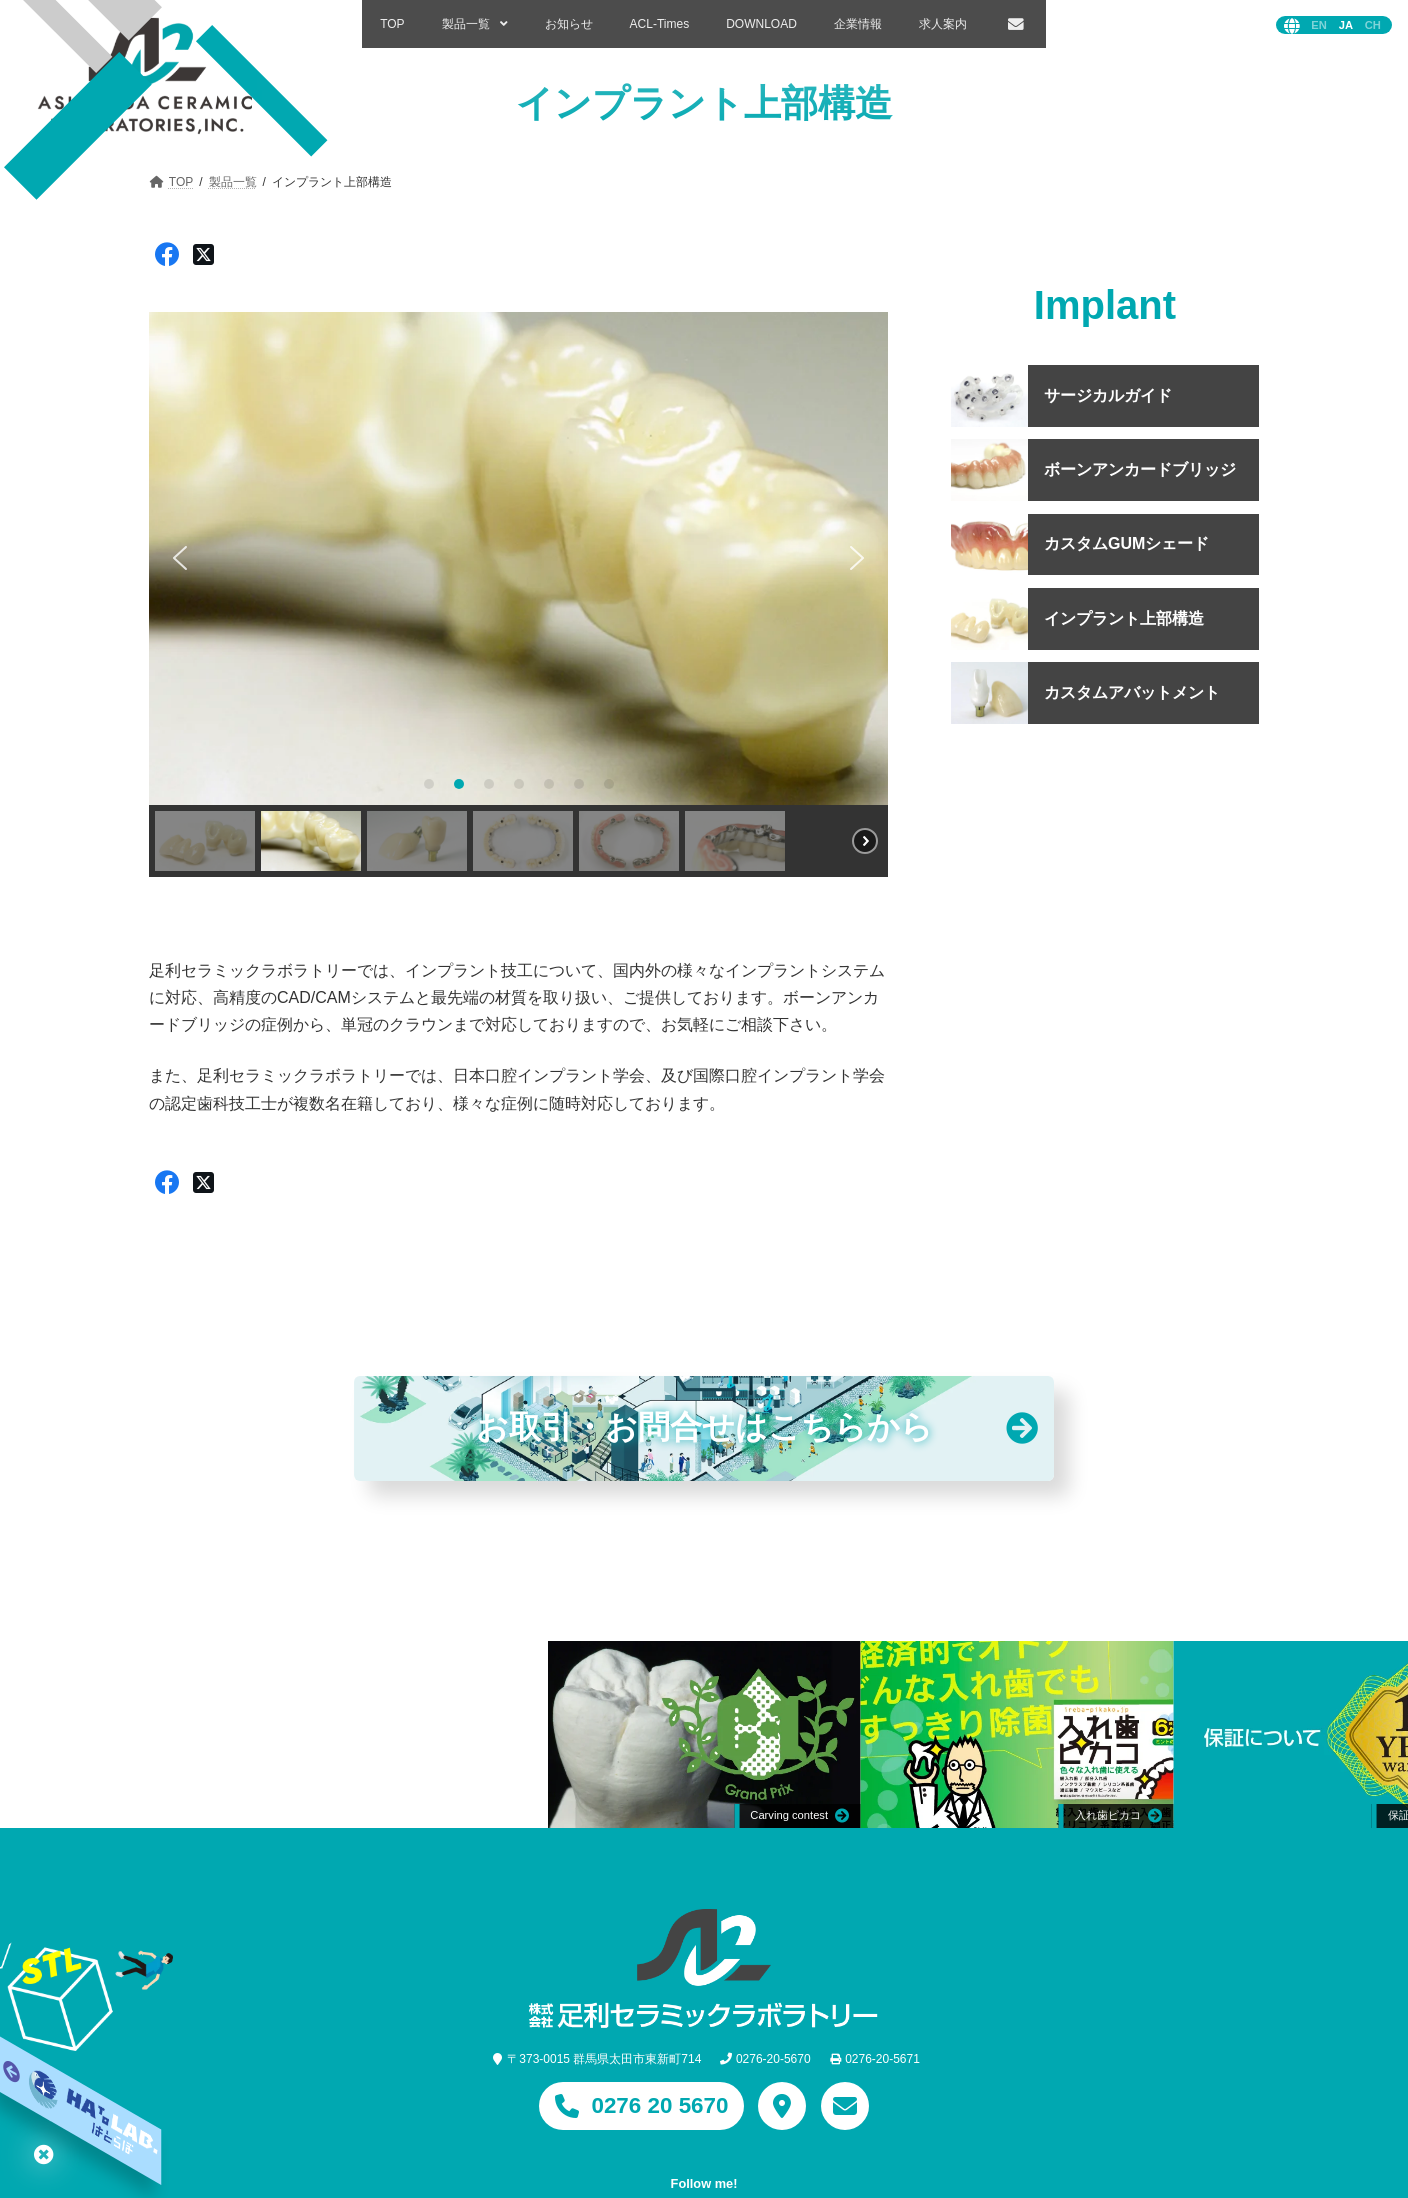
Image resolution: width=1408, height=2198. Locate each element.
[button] (180, 558)
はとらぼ (44, 2154)
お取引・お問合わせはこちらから (704, 1428)
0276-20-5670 (773, 2059)
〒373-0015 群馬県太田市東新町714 (604, 2059)
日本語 (1346, 25)
